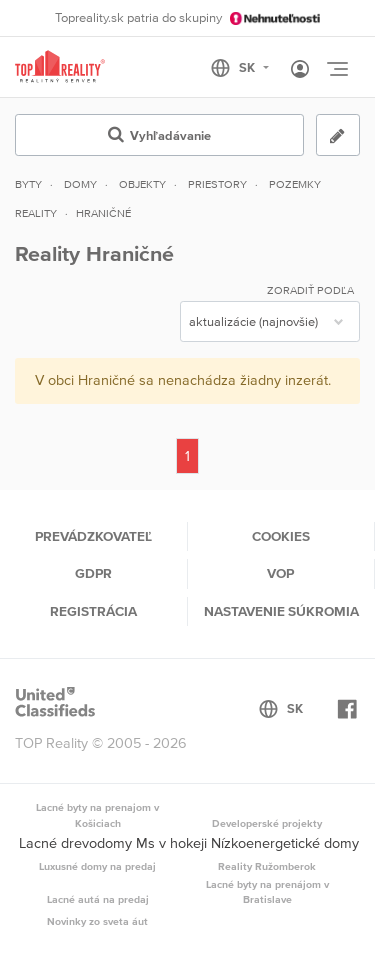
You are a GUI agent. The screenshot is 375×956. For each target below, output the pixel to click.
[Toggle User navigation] (300, 70)
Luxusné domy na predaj (97, 866)
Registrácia (93, 611)
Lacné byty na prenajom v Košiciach (97, 815)
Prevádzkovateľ (93, 536)
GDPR (93, 573)
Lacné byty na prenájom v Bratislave (267, 892)
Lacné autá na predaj (98, 899)
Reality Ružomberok (267, 866)
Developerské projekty (267, 823)
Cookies (281, 536)
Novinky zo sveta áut (97, 921)
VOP (280, 573)
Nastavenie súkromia (281, 611)
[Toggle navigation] (337, 69)
